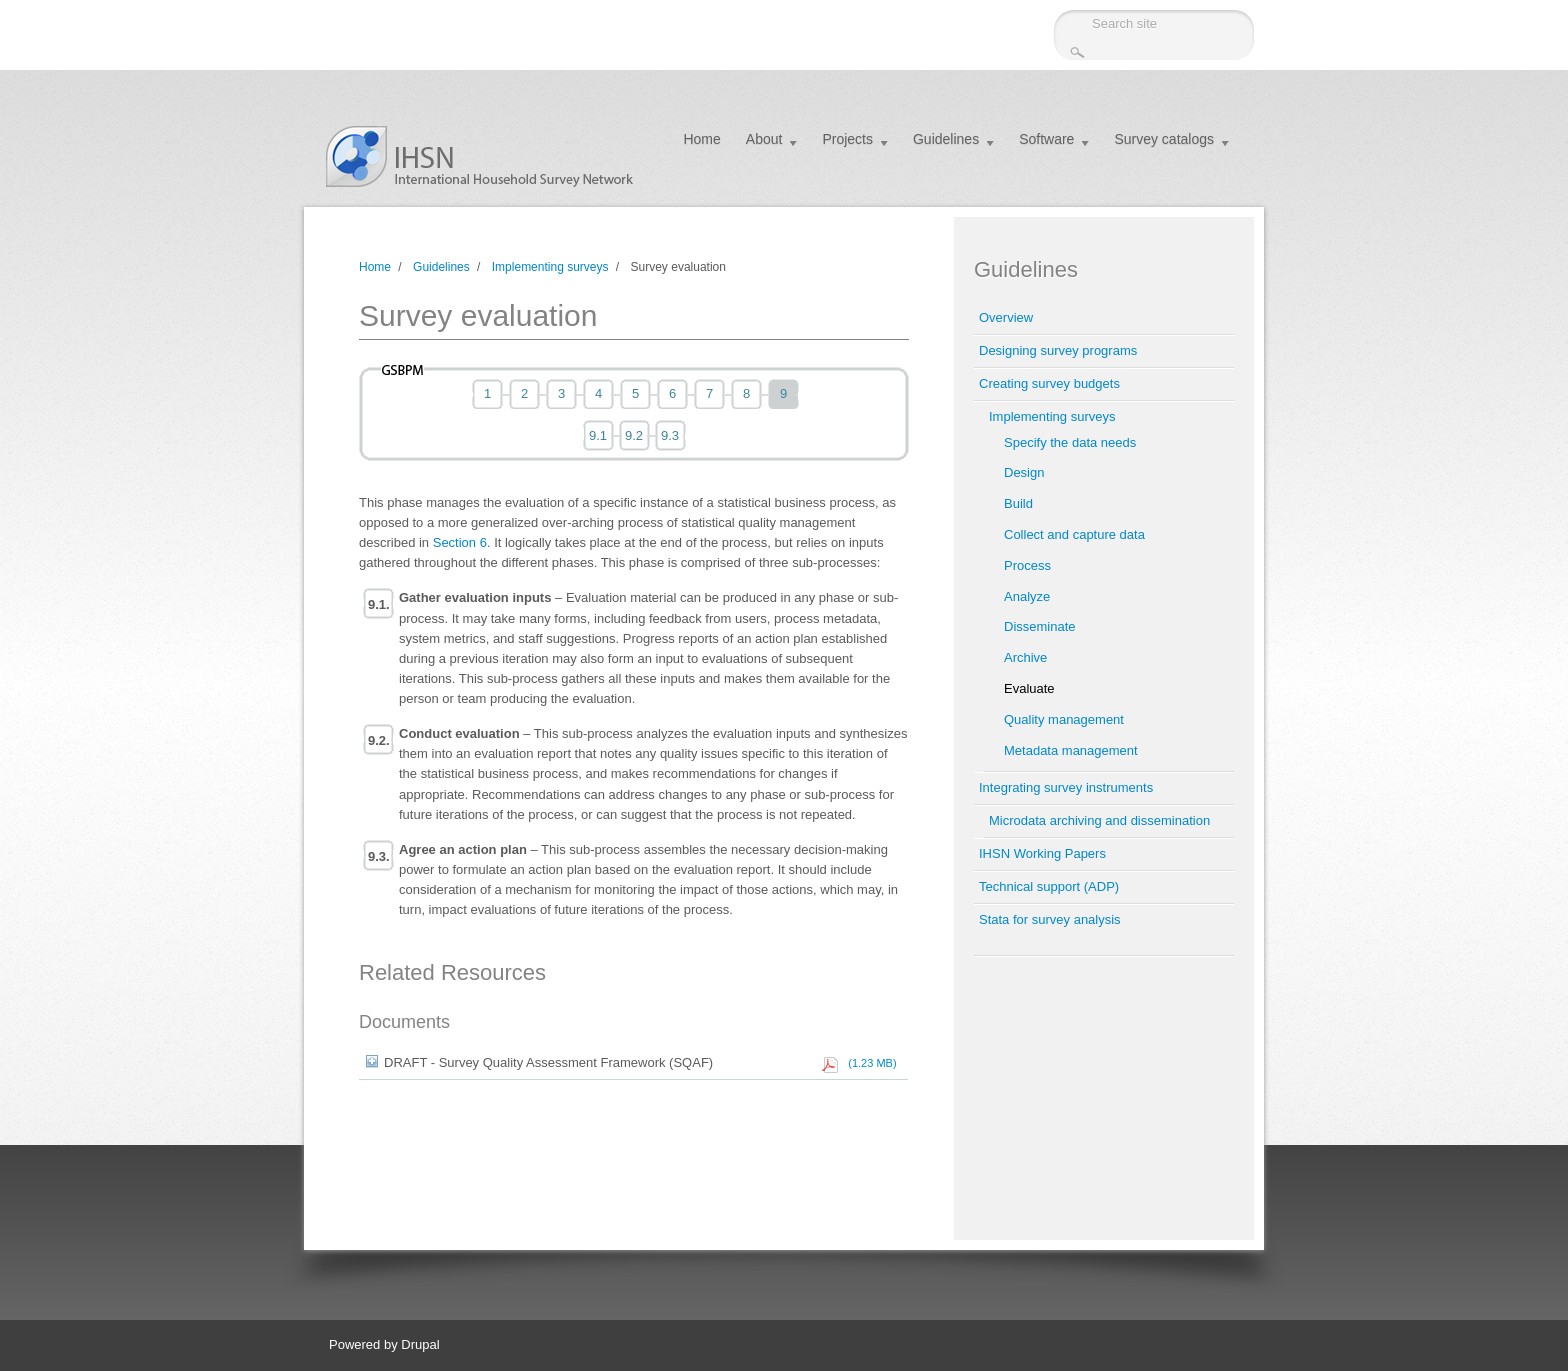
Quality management (1064, 719)
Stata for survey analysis (1050, 919)
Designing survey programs (1058, 350)
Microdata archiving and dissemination (1099, 820)
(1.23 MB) (869, 1063)
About (764, 139)
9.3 (670, 435)
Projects (847, 139)
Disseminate (1040, 626)
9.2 (634, 435)
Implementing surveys (550, 267)
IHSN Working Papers (1042, 853)
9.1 (598, 435)
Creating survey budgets (1049, 383)
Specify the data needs (1070, 442)
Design (1024, 472)
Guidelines (946, 139)
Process (1027, 565)
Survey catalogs (1164, 139)
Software (1046, 139)
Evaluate (1029, 688)
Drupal (420, 1344)
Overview (1006, 317)
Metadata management (1071, 750)
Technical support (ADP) (1049, 886)
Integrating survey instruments (1066, 787)
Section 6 (460, 542)
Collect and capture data (1074, 534)
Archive (1025, 657)
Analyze (1027, 596)
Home (701, 139)
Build (1018, 503)
